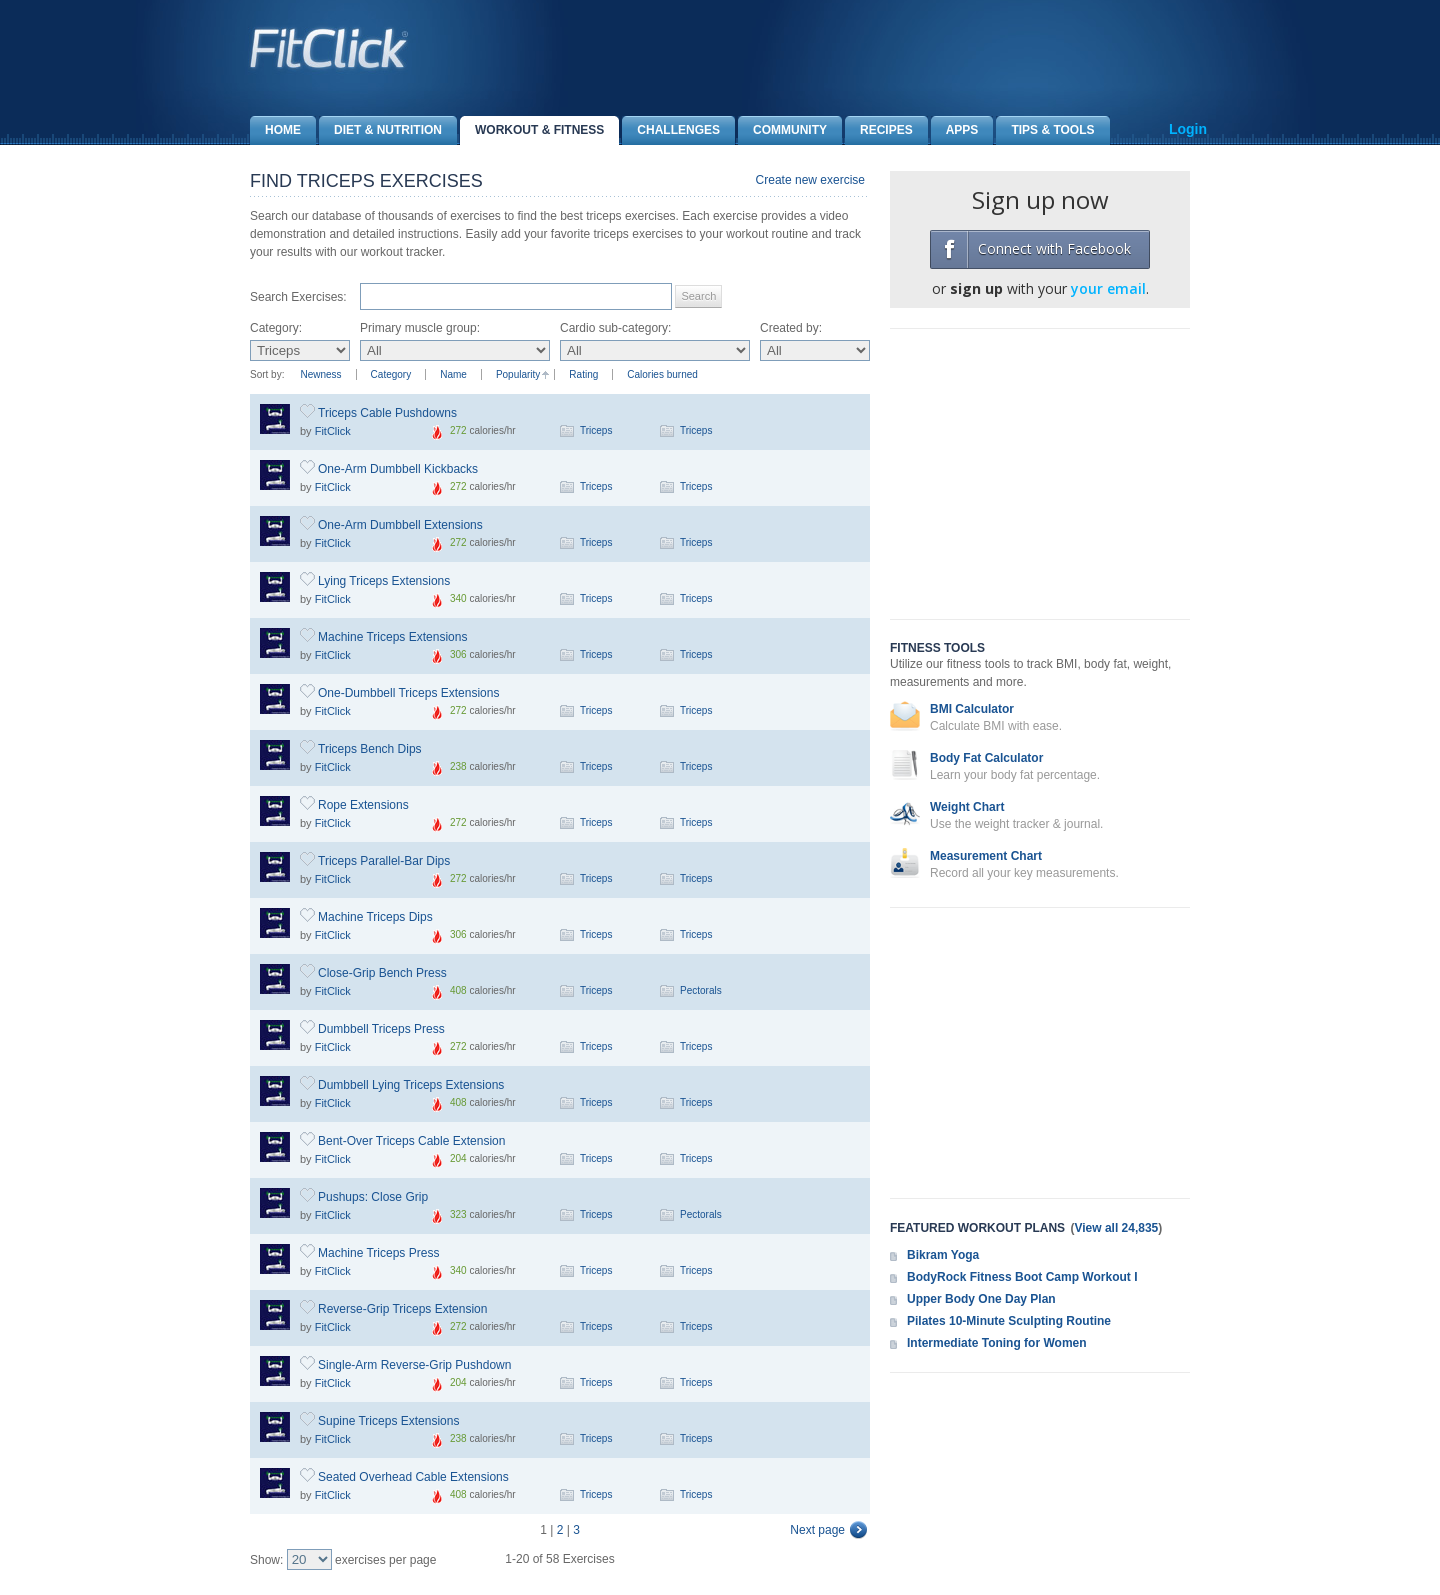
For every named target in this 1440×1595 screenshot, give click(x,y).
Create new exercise (810, 180)
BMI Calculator (972, 709)
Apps (955, 130)
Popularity (518, 374)
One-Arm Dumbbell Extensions (400, 525)
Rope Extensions (363, 805)
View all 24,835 (1116, 1228)
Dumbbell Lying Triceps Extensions (411, 1085)
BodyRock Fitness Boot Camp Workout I (1022, 1277)
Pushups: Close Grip (373, 1197)
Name (453, 374)
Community (782, 130)
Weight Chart (967, 807)
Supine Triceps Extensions (388, 1421)
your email (1108, 288)
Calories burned (662, 374)
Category (391, 374)
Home (275, 130)
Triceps (596, 430)
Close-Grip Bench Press (382, 973)
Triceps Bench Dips (370, 749)
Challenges (671, 130)
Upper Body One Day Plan (981, 1299)
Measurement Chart (986, 856)
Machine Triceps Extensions (392, 637)
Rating (583, 374)
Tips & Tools (1045, 130)
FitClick (333, 431)
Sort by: (267, 374)
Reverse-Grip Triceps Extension (402, 1309)
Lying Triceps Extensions (384, 581)
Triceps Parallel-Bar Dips (384, 861)
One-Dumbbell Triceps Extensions (408, 693)
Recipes (879, 130)
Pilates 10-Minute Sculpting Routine (1009, 1321)
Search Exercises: (298, 297)
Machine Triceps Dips (375, 917)
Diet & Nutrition (380, 130)
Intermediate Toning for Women (997, 1343)
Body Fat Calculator (986, 758)
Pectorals (701, 990)
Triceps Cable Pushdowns (387, 413)
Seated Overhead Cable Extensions (413, 1477)
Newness (320, 374)
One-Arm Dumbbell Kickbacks (398, 469)
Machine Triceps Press (378, 1253)
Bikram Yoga (943, 1255)
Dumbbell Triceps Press (381, 1029)
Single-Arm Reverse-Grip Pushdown (414, 1365)
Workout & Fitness (532, 130)
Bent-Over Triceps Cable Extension (411, 1141)
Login (1188, 129)
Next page (817, 1530)
